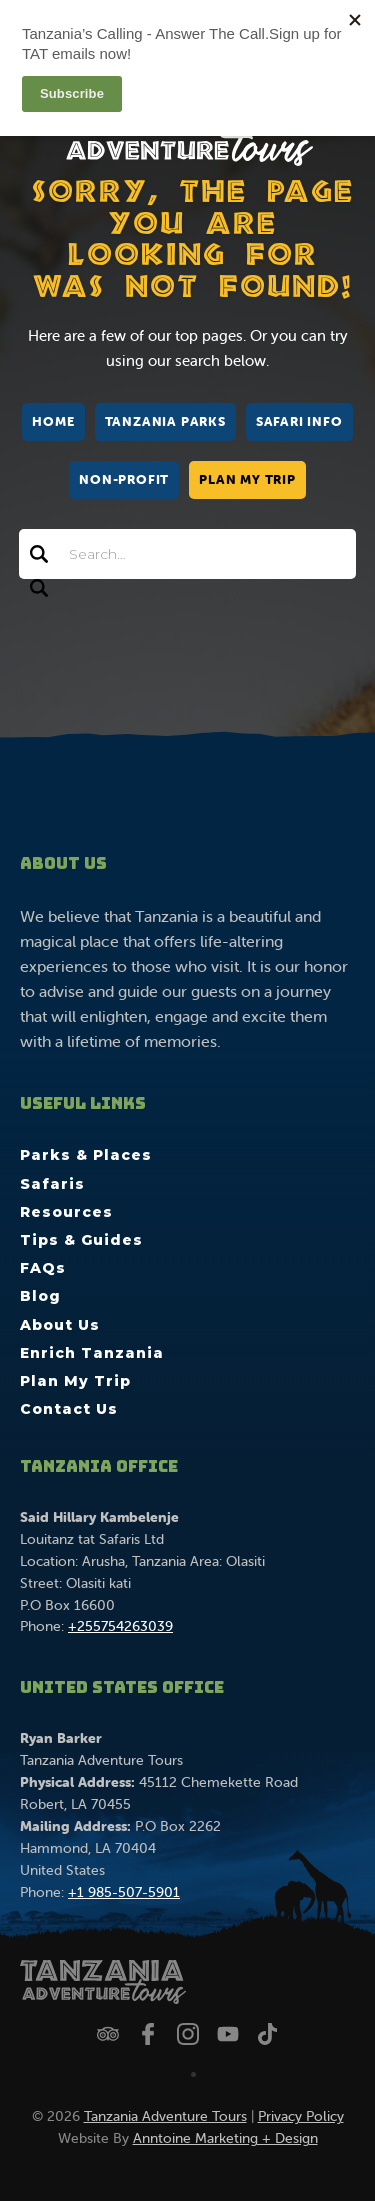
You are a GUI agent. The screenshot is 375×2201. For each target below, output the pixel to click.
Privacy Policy (301, 2116)
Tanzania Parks (165, 421)
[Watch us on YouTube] (228, 2034)
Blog (40, 1296)
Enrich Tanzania (92, 1353)
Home (53, 421)
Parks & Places (86, 1155)
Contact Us (69, 1409)
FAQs (43, 1268)
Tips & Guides (81, 1240)
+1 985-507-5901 (124, 1892)
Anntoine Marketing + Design (225, 2138)
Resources (66, 1212)
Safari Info (299, 421)
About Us (60, 1325)
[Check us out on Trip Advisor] (108, 2034)
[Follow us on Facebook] (148, 2034)
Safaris (52, 1184)
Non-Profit (124, 479)
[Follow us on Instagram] (188, 2034)
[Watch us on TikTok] (268, 2034)
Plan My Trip (247, 479)
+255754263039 (120, 1626)
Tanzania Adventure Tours (165, 2116)
